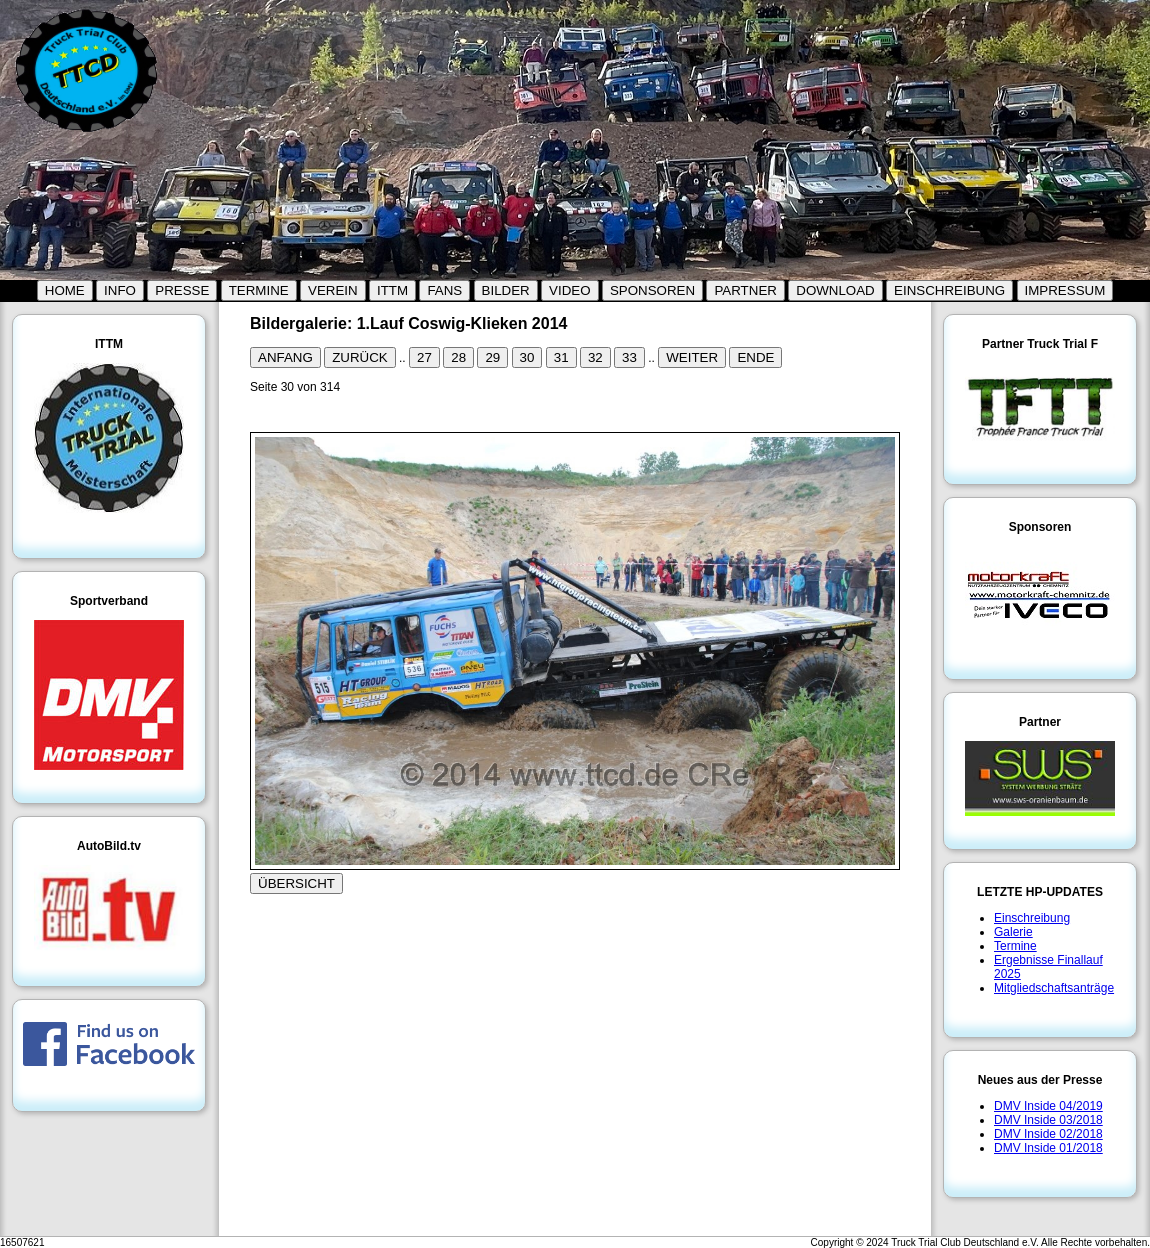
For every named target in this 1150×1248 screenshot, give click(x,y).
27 (424, 357)
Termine (1015, 946)
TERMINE (259, 290)
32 (595, 357)
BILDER (506, 290)
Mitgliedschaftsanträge (1054, 988)
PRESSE (182, 290)
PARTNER (745, 290)
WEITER (692, 357)
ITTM (392, 290)
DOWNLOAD (835, 290)
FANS (444, 290)
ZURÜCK (360, 357)
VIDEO (569, 290)
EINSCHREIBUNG (949, 290)
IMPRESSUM (1065, 290)
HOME (65, 290)
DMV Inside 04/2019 (1048, 1106)
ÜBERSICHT (296, 883)
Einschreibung (1032, 918)
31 (561, 357)
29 (492, 357)
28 (458, 357)
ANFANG (285, 357)
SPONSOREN (652, 290)
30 (527, 357)
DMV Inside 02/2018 (1048, 1134)
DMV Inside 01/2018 (1048, 1148)
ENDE (755, 357)
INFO (120, 290)
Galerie (1013, 932)
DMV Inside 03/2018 (1048, 1120)
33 (629, 357)
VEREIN (333, 290)
